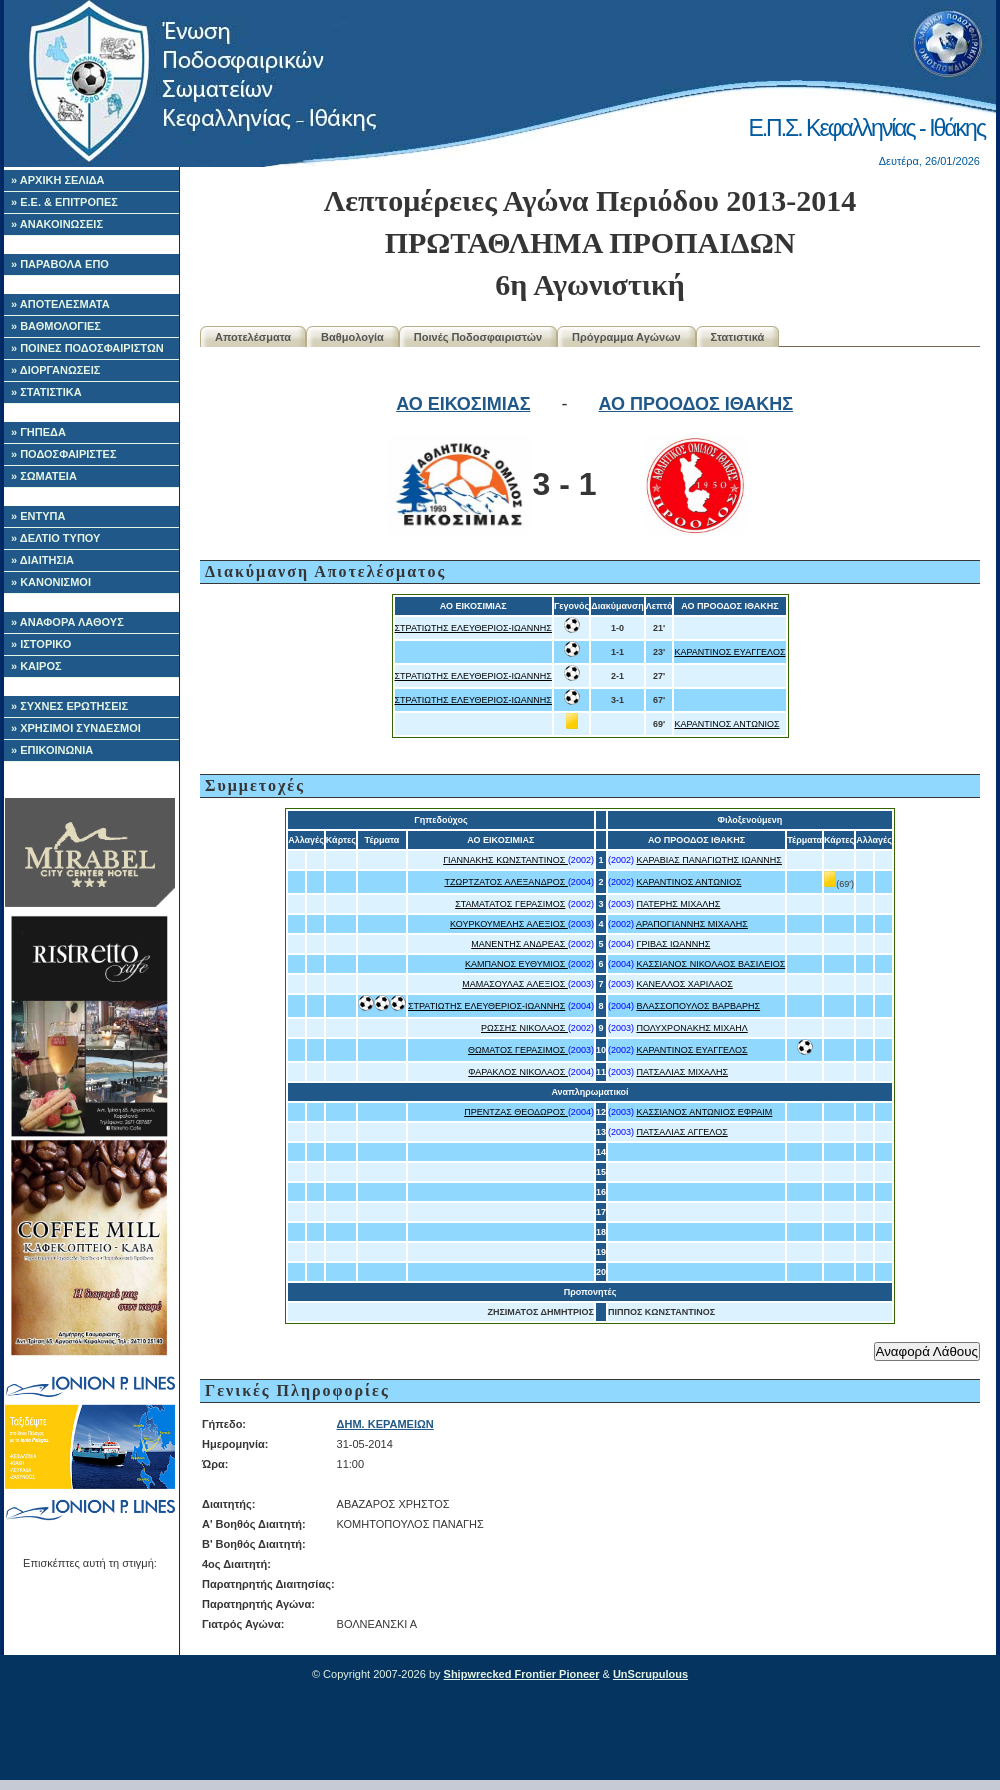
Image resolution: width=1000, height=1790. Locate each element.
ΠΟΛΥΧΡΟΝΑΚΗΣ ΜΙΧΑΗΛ (691, 1028)
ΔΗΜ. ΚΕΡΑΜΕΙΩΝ (385, 1424)
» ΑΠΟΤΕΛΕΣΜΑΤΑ (60, 304)
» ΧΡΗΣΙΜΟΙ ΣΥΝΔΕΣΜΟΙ (76, 728)
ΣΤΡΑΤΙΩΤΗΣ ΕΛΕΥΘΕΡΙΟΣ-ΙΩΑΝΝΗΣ (473, 628)
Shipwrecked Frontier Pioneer (522, 1674)
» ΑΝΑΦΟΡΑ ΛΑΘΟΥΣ (67, 622)
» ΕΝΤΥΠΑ (38, 516)
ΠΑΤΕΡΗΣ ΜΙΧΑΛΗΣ (678, 904)
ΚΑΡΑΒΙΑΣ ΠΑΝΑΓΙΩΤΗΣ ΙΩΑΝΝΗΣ (708, 860)
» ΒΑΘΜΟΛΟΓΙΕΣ (56, 326)
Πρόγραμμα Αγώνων (626, 337)
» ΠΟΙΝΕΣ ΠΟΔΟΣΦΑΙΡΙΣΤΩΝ (87, 348)
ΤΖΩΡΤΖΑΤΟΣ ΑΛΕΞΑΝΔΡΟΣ (505, 882)
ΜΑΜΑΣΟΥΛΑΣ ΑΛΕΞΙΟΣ (515, 984)
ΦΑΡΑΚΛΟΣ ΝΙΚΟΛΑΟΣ (518, 1072)
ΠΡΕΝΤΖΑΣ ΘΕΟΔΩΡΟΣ (516, 1112)
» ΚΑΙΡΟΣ (36, 666)
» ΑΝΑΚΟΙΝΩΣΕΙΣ (57, 224)
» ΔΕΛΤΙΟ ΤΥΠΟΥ (55, 538)
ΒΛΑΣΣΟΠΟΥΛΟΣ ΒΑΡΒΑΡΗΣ (698, 1006)
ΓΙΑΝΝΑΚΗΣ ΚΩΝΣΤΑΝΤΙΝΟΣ (505, 860)
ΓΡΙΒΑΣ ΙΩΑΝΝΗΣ (673, 944)
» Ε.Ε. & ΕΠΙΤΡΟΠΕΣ (64, 202)
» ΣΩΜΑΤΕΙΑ (44, 476)
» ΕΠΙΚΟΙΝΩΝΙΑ (52, 750)
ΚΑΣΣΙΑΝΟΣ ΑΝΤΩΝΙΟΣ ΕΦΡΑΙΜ (704, 1112)
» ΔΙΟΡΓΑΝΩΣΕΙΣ (55, 370)
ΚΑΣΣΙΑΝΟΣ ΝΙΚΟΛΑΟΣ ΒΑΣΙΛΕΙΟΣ (710, 964)
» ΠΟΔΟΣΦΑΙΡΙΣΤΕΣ (64, 454)
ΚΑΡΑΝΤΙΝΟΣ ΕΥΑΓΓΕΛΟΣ (729, 652)
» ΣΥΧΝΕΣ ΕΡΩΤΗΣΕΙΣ (69, 706)
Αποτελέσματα (253, 337)
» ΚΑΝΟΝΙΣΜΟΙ (51, 582)
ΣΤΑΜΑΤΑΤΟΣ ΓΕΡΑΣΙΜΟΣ (510, 904)
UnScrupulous (650, 1674)
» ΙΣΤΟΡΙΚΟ (41, 644)
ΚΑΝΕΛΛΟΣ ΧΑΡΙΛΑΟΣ (684, 984)
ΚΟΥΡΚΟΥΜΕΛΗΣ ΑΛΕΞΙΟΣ (509, 924)
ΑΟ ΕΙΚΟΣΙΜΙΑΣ (463, 404)
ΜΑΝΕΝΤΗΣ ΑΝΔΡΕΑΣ (519, 944)
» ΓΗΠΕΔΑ (38, 432)
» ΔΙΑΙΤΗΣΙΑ (42, 560)
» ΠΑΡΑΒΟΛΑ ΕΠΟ (60, 264)
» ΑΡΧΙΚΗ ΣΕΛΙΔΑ (58, 180)
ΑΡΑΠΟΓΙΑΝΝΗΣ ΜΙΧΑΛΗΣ (692, 924)
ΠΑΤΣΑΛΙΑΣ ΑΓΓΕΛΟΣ (681, 1132)
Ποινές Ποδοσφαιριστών (478, 337)
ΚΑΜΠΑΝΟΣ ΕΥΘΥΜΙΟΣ (516, 964)
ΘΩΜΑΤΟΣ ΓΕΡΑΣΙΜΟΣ (518, 1050)
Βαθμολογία (352, 337)
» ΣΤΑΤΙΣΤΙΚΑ (46, 392)
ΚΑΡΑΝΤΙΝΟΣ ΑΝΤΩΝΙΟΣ (726, 724)
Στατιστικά (738, 337)
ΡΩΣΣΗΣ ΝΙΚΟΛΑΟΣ (524, 1028)
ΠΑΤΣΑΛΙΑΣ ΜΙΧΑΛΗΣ (682, 1072)
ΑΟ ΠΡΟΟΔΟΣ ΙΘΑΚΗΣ (695, 404)
